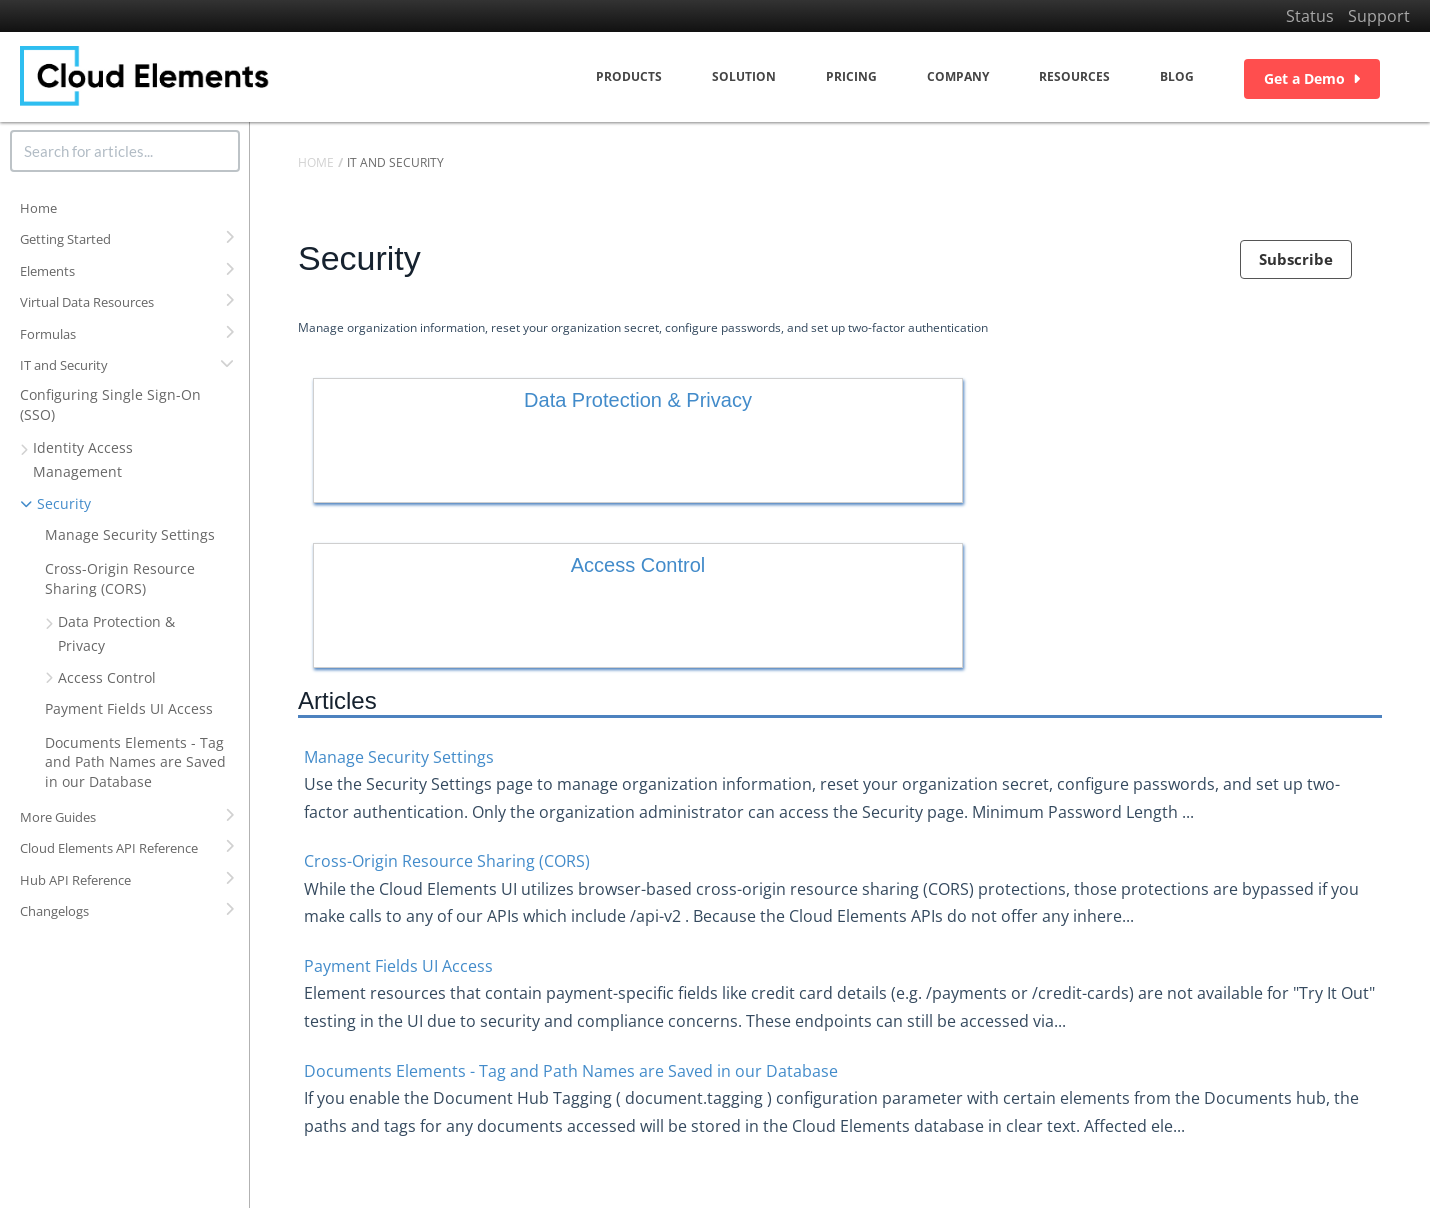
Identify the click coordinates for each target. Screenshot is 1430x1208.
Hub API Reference (75, 880)
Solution (744, 76)
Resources (1074, 76)
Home (38, 208)
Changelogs (54, 911)
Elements (47, 271)
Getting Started (65, 239)
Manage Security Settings (130, 534)
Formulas (48, 334)
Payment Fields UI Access (129, 708)
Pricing (851, 76)
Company (958, 76)
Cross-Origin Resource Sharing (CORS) (120, 578)
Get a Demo (1312, 78)
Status (1310, 16)
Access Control (107, 677)
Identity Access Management (83, 459)
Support (1379, 16)
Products (629, 76)
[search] (125, 151)
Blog (1177, 76)
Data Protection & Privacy (116, 633)
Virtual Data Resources (87, 302)
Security (64, 503)
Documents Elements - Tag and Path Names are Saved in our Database (135, 762)
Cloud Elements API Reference (109, 848)
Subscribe (1296, 259)
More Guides (58, 817)
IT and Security (64, 365)
